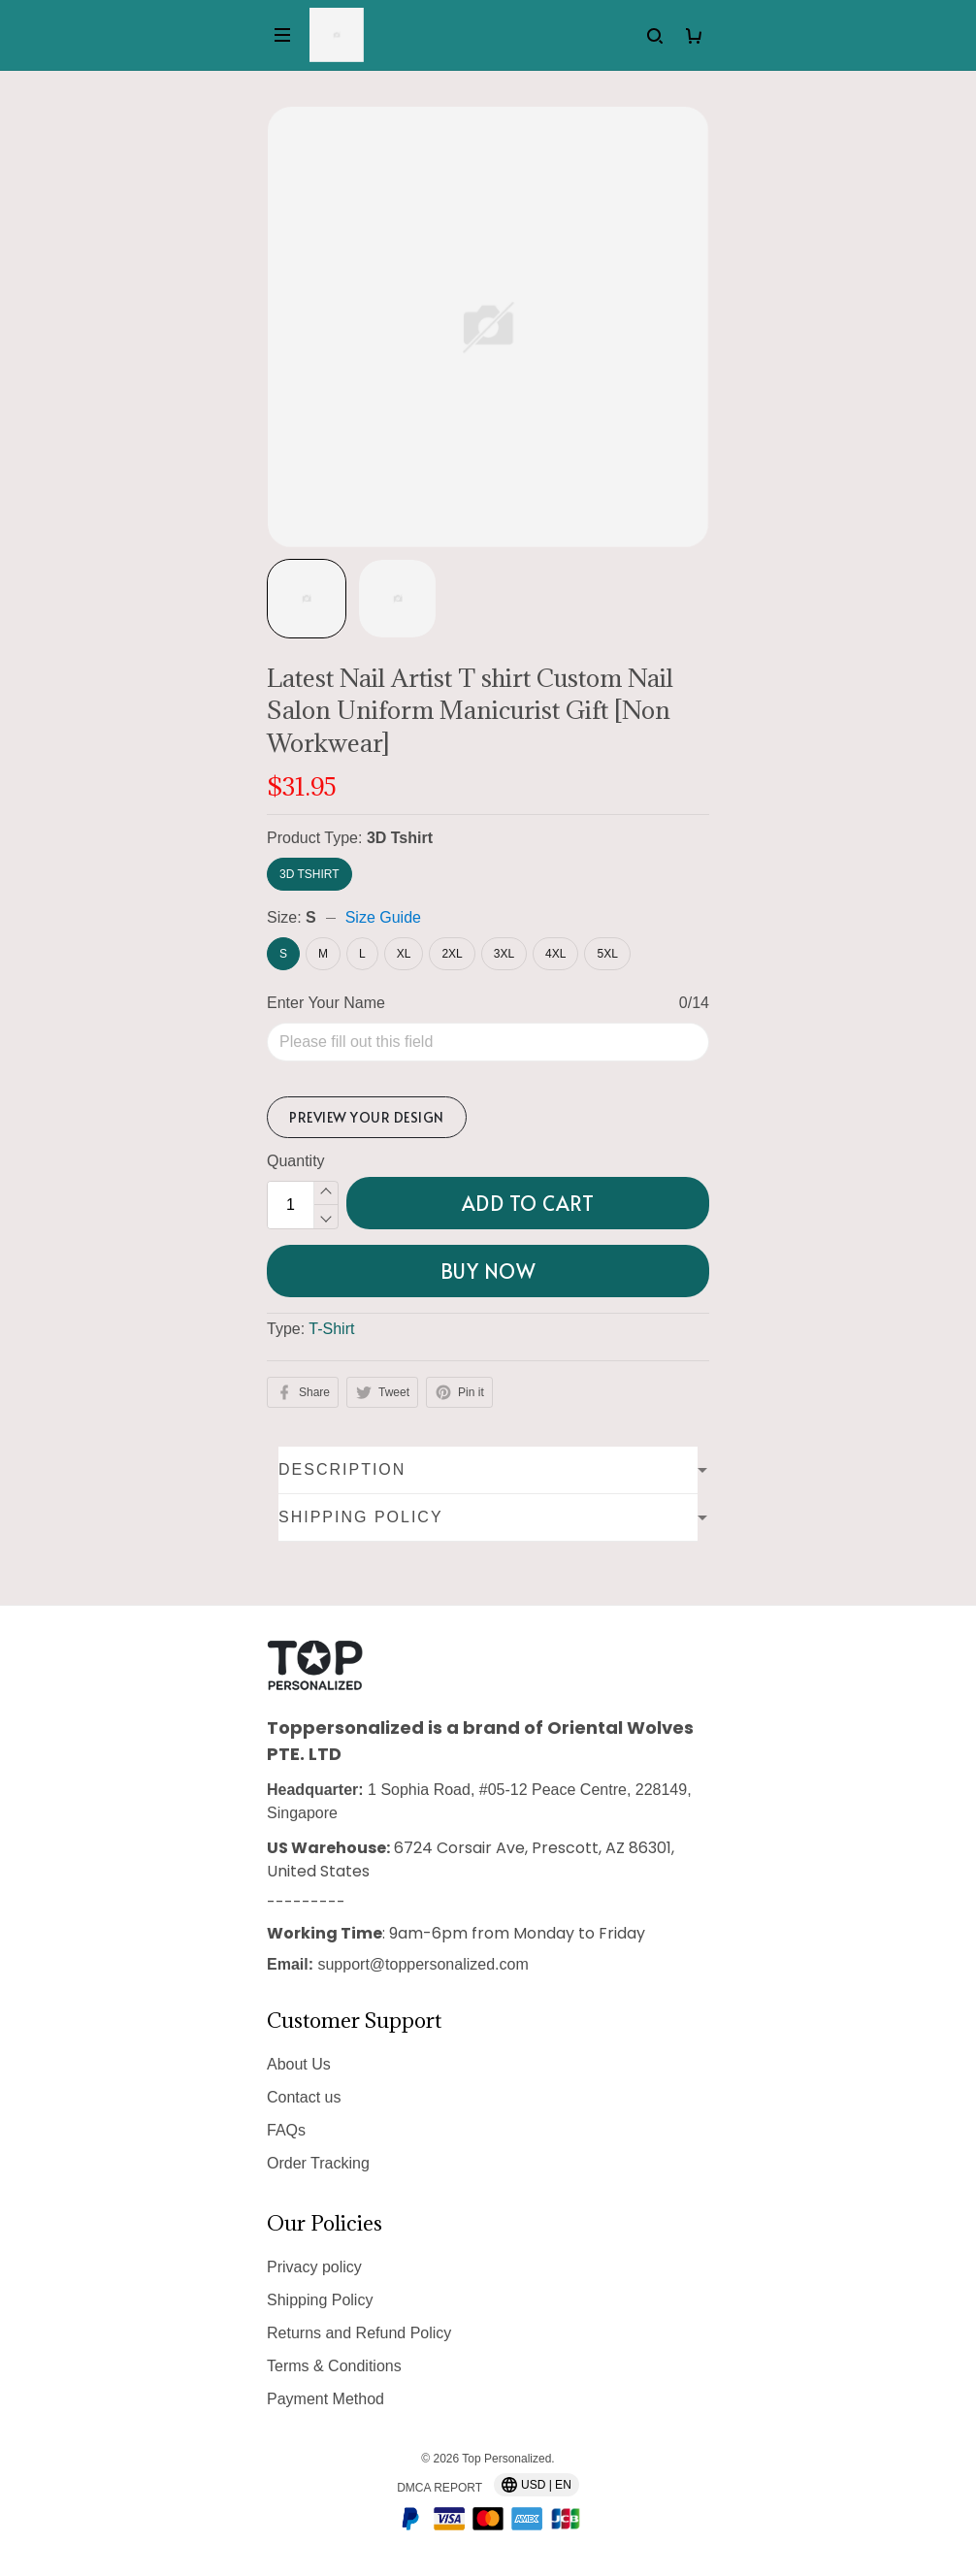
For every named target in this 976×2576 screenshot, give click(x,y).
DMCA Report (439, 2487)
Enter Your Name (326, 1003)
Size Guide (383, 917)
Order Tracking (318, 2163)
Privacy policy (314, 2267)
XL (404, 954)
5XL (607, 954)
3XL (504, 954)
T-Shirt (331, 1256)
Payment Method (325, 2399)
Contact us (304, 2097)
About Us (299, 2064)
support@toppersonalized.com (422, 1964)
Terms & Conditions (334, 2366)
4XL (555, 954)
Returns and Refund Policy (359, 2333)
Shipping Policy (320, 2300)
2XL (451, 954)
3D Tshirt (400, 838)
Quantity (296, 1088)
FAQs (286, 2130)
